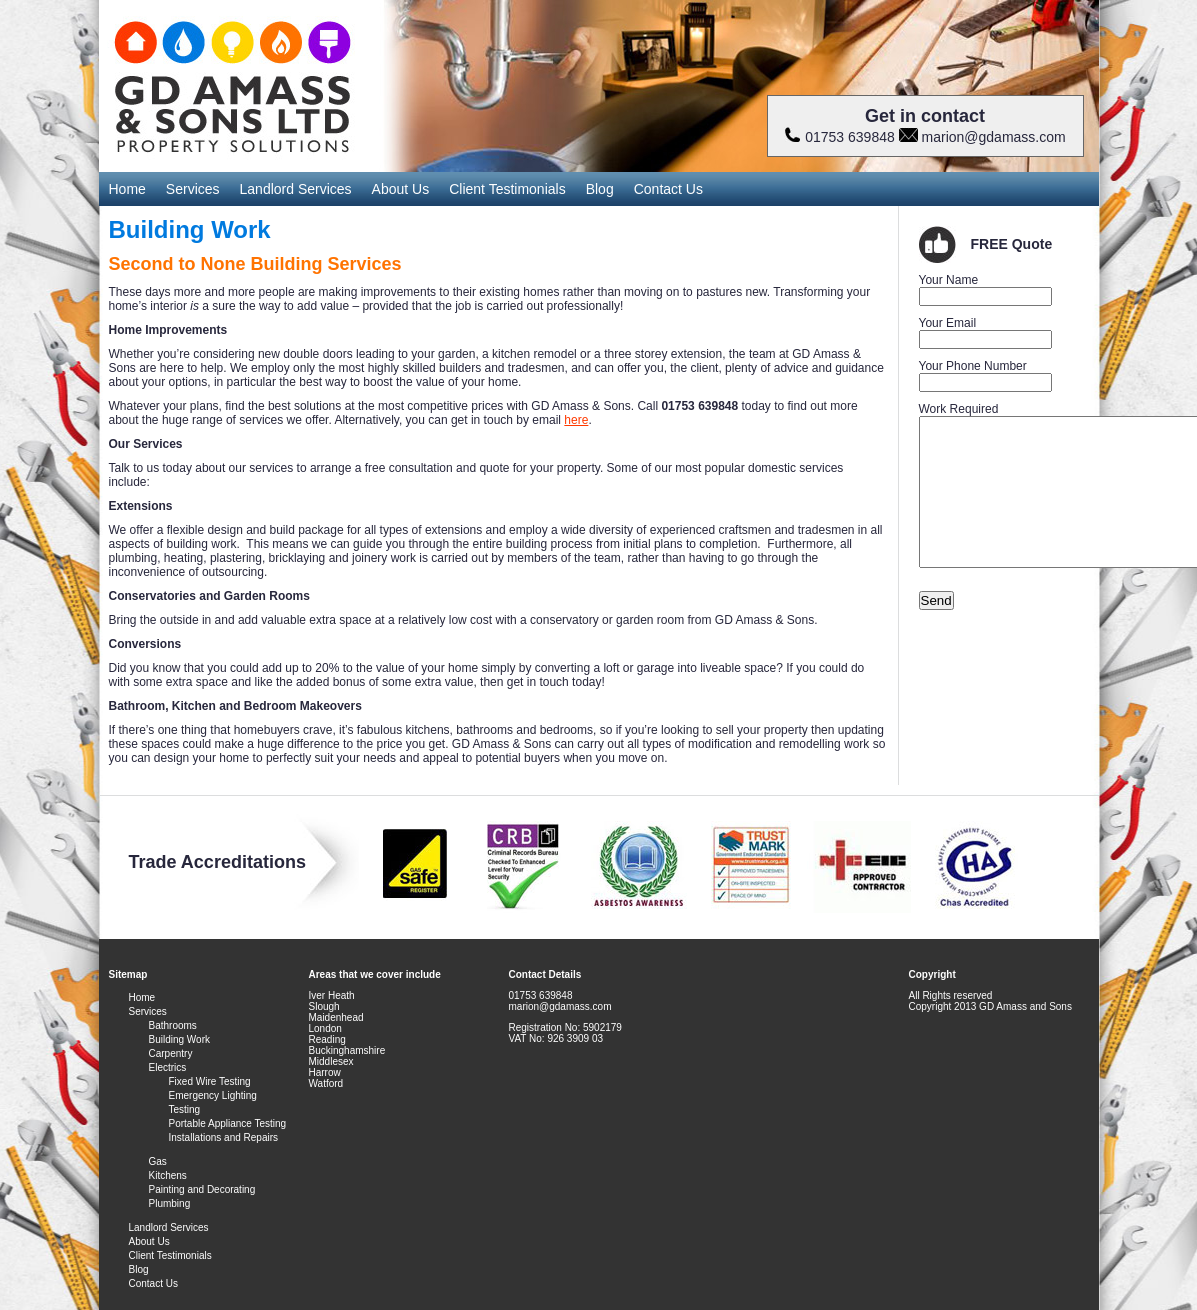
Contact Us (668, 189)
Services (193, 189)
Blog (600, 189)
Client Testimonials (507, 189)
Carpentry (171, 1053)
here (576, 420)
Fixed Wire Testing (210, 1081)
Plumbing (170, 1203)
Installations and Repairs (224, 1137)
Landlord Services (296, 189)
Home (127, 189)
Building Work (180, 1039)
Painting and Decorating (202, 1189)
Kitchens (168, 1175)
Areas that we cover (356, 974)
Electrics (168, 1067)
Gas (158, 1161)
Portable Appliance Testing (228, 1123)
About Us (401, 189)
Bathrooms (173, 1025)
